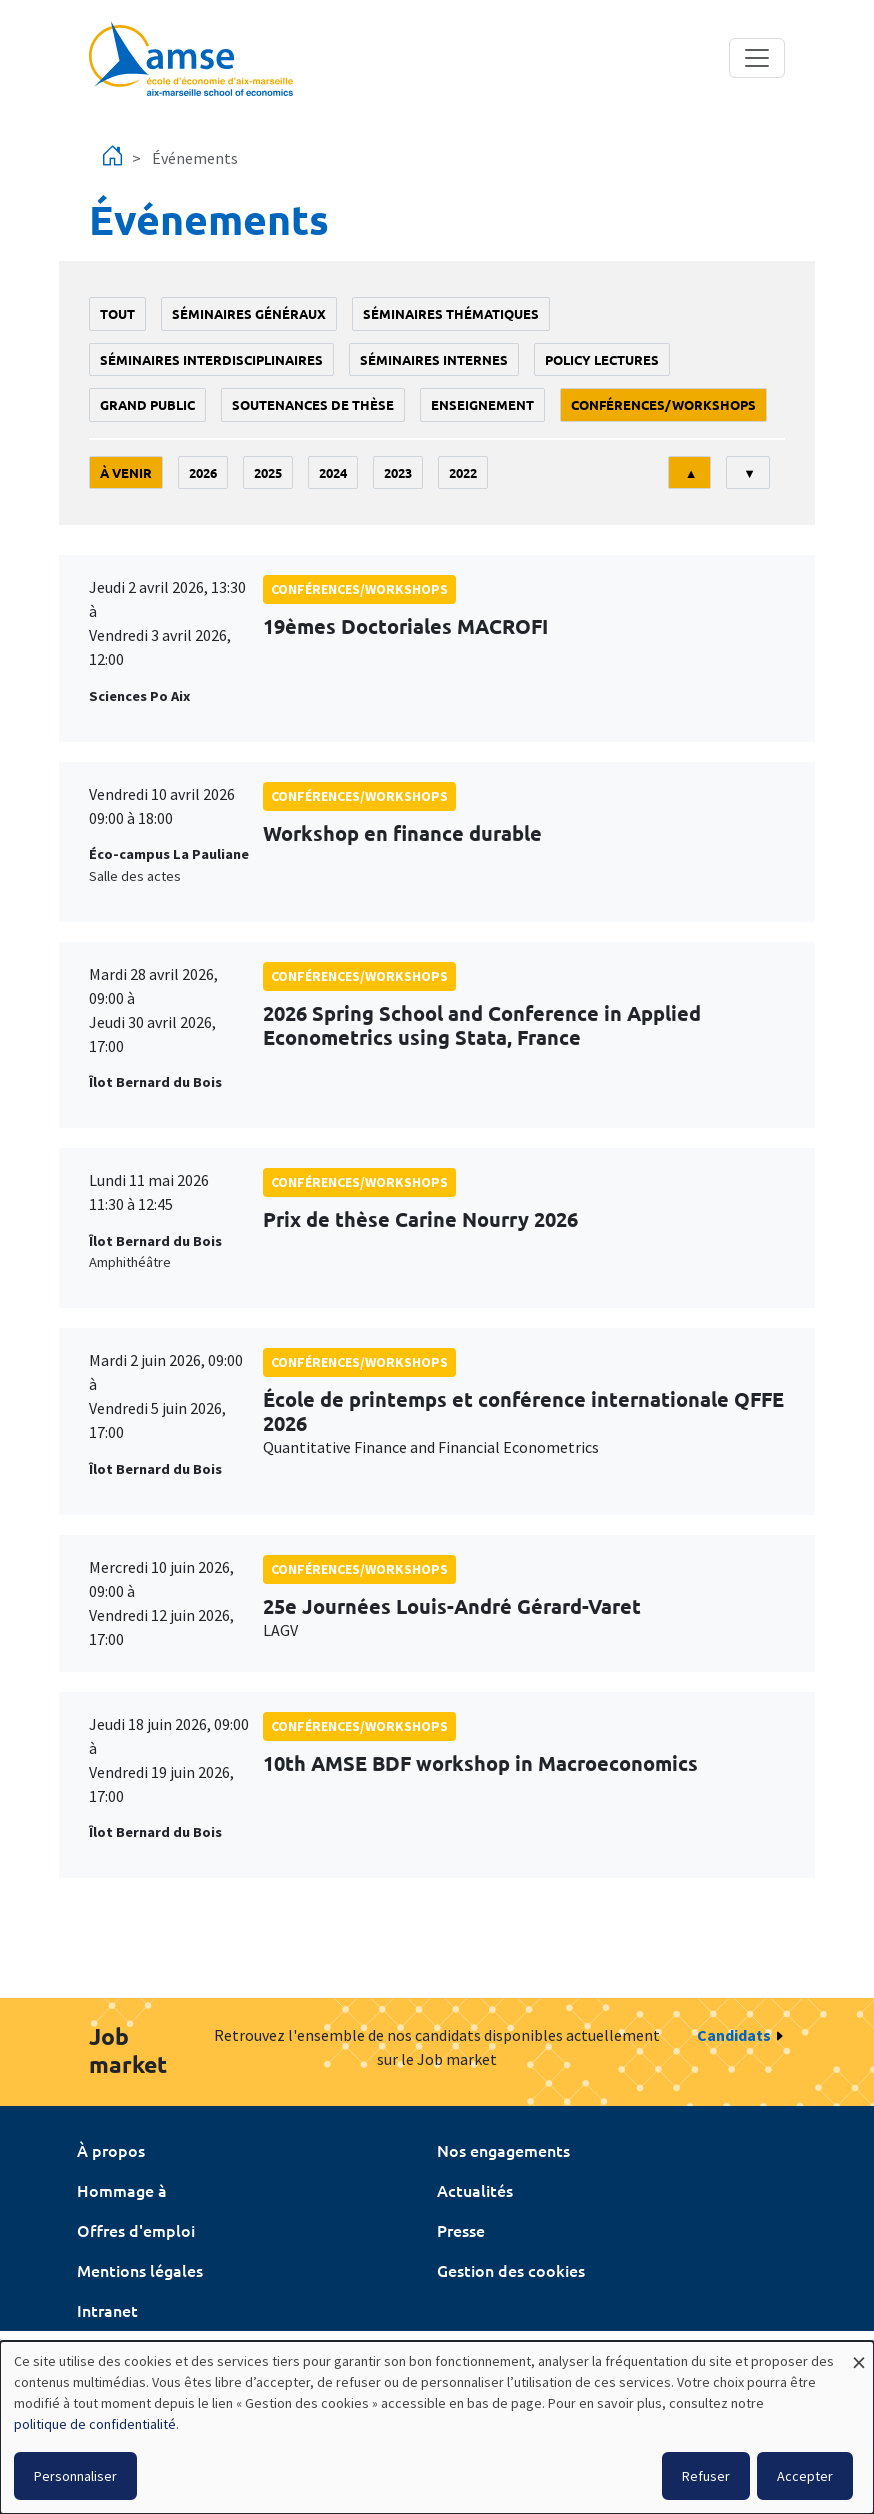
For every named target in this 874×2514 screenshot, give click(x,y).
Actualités (475, 2190)
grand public (147, 404)
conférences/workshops (663, 404)
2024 (333, 472)
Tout (117, 313)
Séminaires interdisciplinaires (211, 359)
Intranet (107, 2310)
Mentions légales (140, 2270)
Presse (461, 2230)
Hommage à (122, 2190)
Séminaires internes (434, 359)
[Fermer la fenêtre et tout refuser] (859, 2353)
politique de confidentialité (95, 2424)
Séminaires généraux (249, 313)
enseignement (482, 404)
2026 (203, 472)
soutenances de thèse (313, 404)
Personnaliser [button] (75, 2476)
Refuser (706, 2476)
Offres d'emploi (136, 2230)
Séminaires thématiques (451, 313)
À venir (126, 472)
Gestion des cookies (511, 2270)
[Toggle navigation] (757, 58)
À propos (111, 2150)
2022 (463, 472)
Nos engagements (503, 2150)
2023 (398, 472)
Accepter (805, 2476)
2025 (268, 472)
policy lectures (602, 359)
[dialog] (437, 2427)
